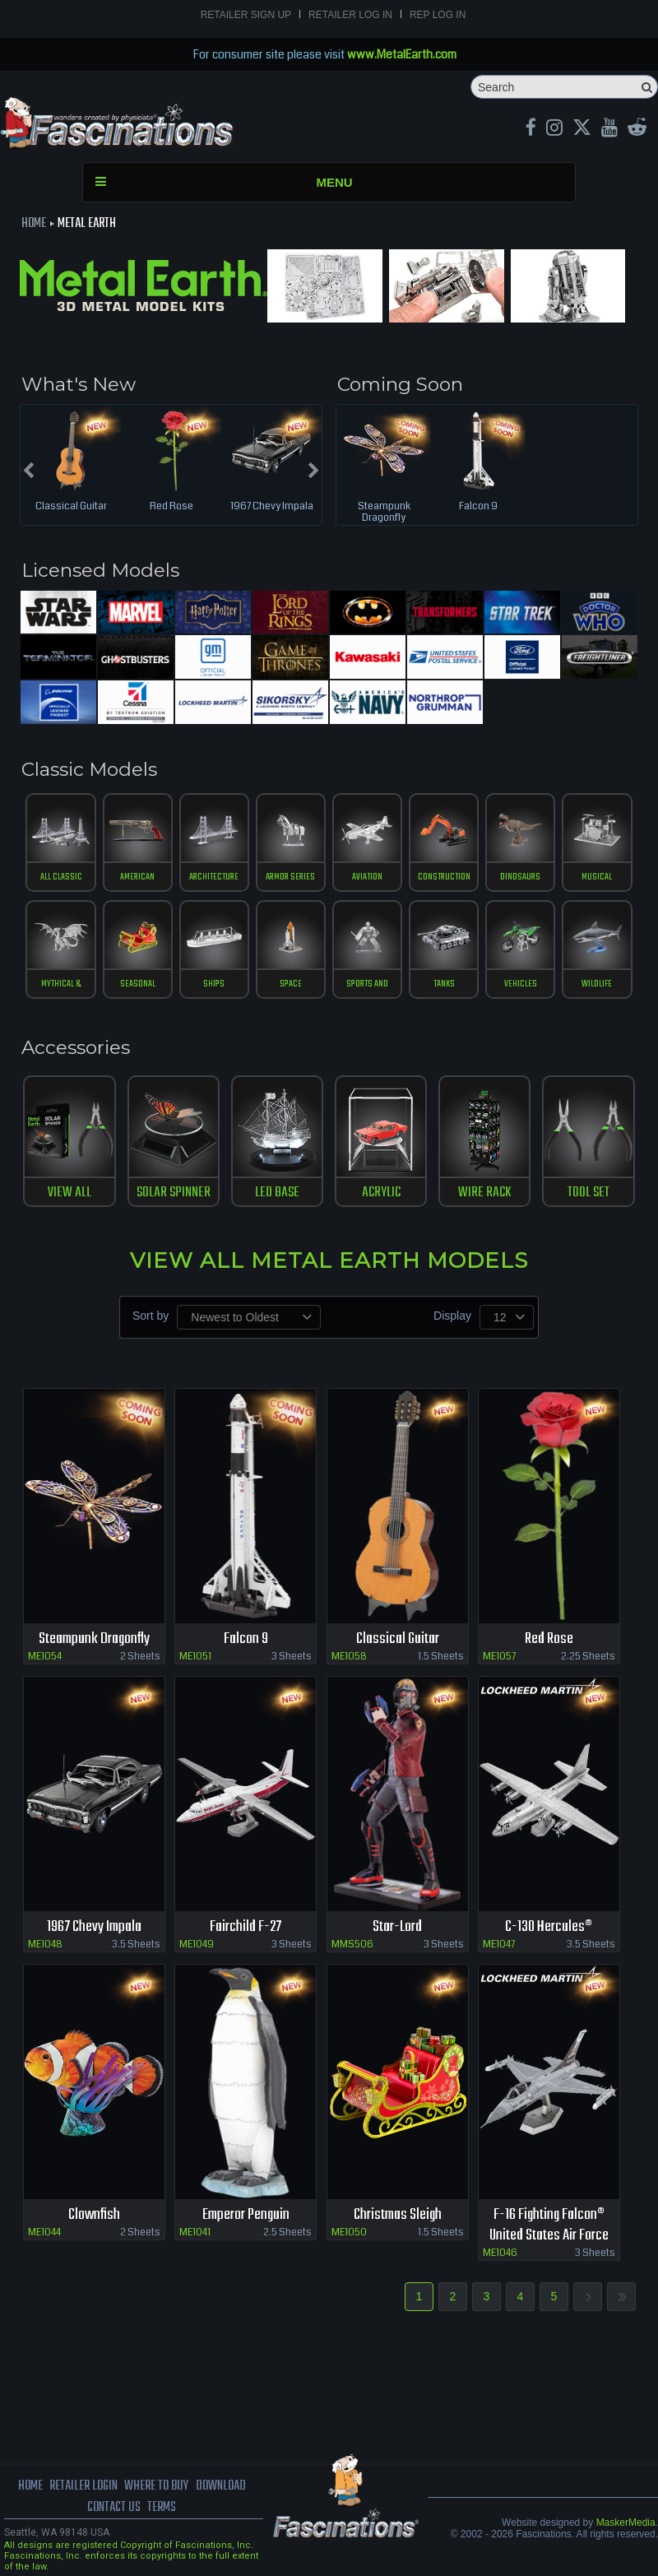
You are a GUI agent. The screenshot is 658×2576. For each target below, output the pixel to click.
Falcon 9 (478, 507)
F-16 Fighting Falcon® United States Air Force (549, 2225)
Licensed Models (100, 570)
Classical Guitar (71, 507)
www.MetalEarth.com (401, 54)
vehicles (520, 984)
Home (33, 223)
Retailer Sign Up (246, 15)
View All (69, 1192)
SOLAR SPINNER (174, 1192)
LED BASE (277, 1192)
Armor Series (290, 877)
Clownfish (94, 2215)
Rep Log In (438, 15)
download (221, 2486)
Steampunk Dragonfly (384, 513)
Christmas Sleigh (398, 2215)
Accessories (75, 1047)
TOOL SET (588, 1192)
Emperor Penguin (246, 2215)
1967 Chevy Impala (271, 507)
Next (587, 2296)
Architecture (214, 877)
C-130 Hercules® (548, 1927)
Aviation (367, 877)
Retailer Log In (350, 15)
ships (214, 984)
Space (291, 984)
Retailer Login (83, 2486)
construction (444, 877)
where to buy (156, 2486)
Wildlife (597, 984)
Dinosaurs (520, 877)
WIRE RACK (484, 1192)
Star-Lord (397, 1927)
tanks (444, 984)
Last (621, 2296)
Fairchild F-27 (245, 1927)
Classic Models (89, 769)
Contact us (114, 2507)
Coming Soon (400, 384)
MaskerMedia (626, 2522)
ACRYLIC (381, 1192)
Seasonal (137, 984)
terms (161, 2507)
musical (597, 877)
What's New (78, 384)
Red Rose (171, 507)
